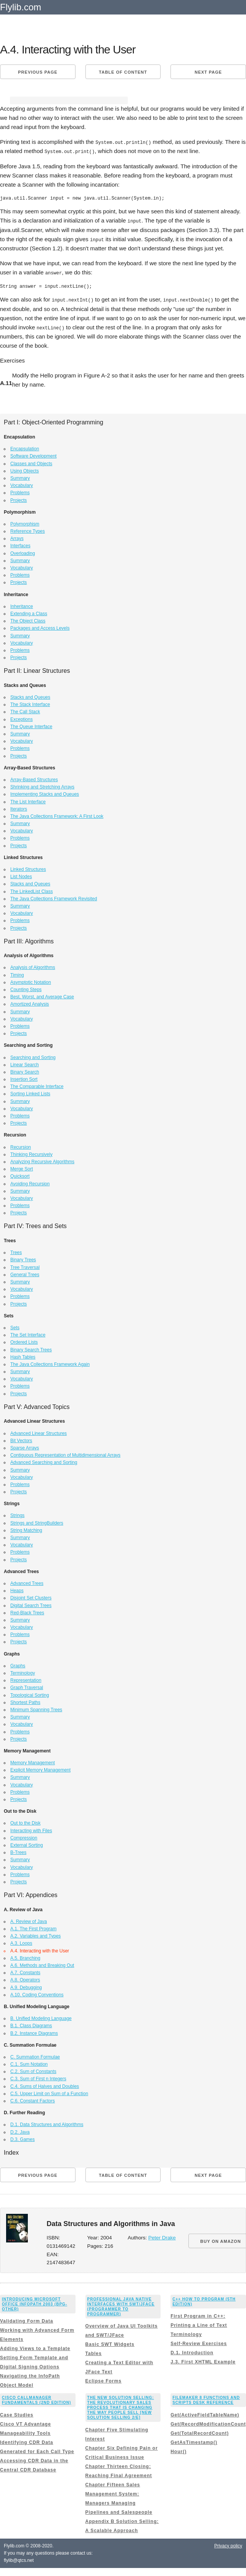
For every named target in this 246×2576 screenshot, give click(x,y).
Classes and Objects (31, 462)
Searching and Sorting (33, 1056)
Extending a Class (28, 612)
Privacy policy (228, 2544)
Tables (93, 2352)
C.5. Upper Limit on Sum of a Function (49, 2092)
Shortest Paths (25, 1701)
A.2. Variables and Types (35, 1935)
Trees (16, 1251)
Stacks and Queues (30, 696)
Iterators (18, 807)
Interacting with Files (31, 1829)
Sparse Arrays (24, 1446)
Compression (23, 1836)
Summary (20, 476)
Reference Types (27, 530)
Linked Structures (28, 868)
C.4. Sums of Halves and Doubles (44, 2085)
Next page (208, 72)
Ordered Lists (24, 1341)
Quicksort (20, 1175)
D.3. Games (22, 2138)
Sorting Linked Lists (30, 1092)
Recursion (20, 1145)
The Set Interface (27, 1333)
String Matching (26, 1528)
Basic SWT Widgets (110, 2343)
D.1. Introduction (191, 2351)
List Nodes (21, 875)
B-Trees (18, 1851)
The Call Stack (25, 710)
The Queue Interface (31, 725)
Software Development (33, 455)
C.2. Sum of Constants (33, 2070)
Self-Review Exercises (198, 2342)
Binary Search (24, 1070)
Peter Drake (162, 2236)
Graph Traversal (26, 1686)
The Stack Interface (30, 703)
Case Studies (16, 2413)
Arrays (17, 537)
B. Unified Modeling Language (41, 2017)
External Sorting (26, 1843)
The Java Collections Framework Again (50, 1362)
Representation (25, 1679)
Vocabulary (21, 484)
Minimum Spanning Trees (36, 1708)
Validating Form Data (26, 2320)
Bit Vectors (21, 1439)
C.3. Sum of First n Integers (38, 2077)
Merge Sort (21, 1167)
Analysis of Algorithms (32, 966)
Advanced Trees (26, 1582)
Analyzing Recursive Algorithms (42, 1160)
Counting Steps (26, 988)
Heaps (17, 1589)
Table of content (123, 72)
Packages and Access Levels (39, 627)
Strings (17, 1514)
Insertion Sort (23, 1078)
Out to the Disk (25, 1822)
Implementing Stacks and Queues (44, 793)
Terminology (22, 1672)
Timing (17, 973)
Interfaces (20, 544)
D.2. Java (20, 2130)
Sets (14, 1326)
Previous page (37, 72)
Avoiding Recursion (30, 1182)
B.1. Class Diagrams (31, 2024)
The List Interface (28, 800)
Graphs (17, 1664)
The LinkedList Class (31, 890)
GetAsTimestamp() (193, 2441)
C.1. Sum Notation (29, 2063)
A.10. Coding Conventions (36, 1993)
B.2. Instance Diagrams (34, 2031)
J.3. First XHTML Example (203, 2360)
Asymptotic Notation (30, 980)
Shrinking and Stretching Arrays (42, 785)
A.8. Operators (25, 1978)
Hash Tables (22, 1355)
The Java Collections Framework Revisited (53, 897)
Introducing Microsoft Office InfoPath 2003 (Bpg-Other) (34, 2303)
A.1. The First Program (33, 1927)
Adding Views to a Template (35, 2347)
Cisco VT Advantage (25, 2422)
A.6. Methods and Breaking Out (42, 1964)
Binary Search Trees (31, 1348)
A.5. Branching (25, 1956)
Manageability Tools (25, 2431)
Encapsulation (24, 447)
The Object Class (27, 619)
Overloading (22, 552)
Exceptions (21, 718)
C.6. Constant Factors (32, 2099)
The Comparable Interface (36, 1085)
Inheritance (21, 605)
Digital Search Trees (30, 1604)
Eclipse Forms (103, 2380)
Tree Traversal (25, 1266)
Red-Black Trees (27, 1611)
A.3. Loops (21, 1942)
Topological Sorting (29, 1693)
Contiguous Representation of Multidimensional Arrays (65, 1454)
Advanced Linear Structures (38, 1432)
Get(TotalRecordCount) (199, 2431)
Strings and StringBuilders (36, 1521)
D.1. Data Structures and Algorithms (46, 2123)
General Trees (24, 1273)
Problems (20, 491)
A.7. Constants (25, 1971)
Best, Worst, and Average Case (42, 995)
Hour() (178, 2450)
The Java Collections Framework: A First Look (56, 814)
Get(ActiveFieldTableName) (204, 2413)
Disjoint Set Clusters (30, 1596)
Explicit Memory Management (40, 1769)
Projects (18, 498)
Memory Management (32, 1761)
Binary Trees (23, 1258)
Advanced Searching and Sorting (43, 1461)
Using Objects (24, 469)
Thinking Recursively (31, 1153)
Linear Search (24, 1063)
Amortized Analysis (29, 1003)
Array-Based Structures (34, 778)
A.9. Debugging (26, 1986)
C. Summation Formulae (35, 2055)
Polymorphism (24, 522)
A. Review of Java (28, 1920)
